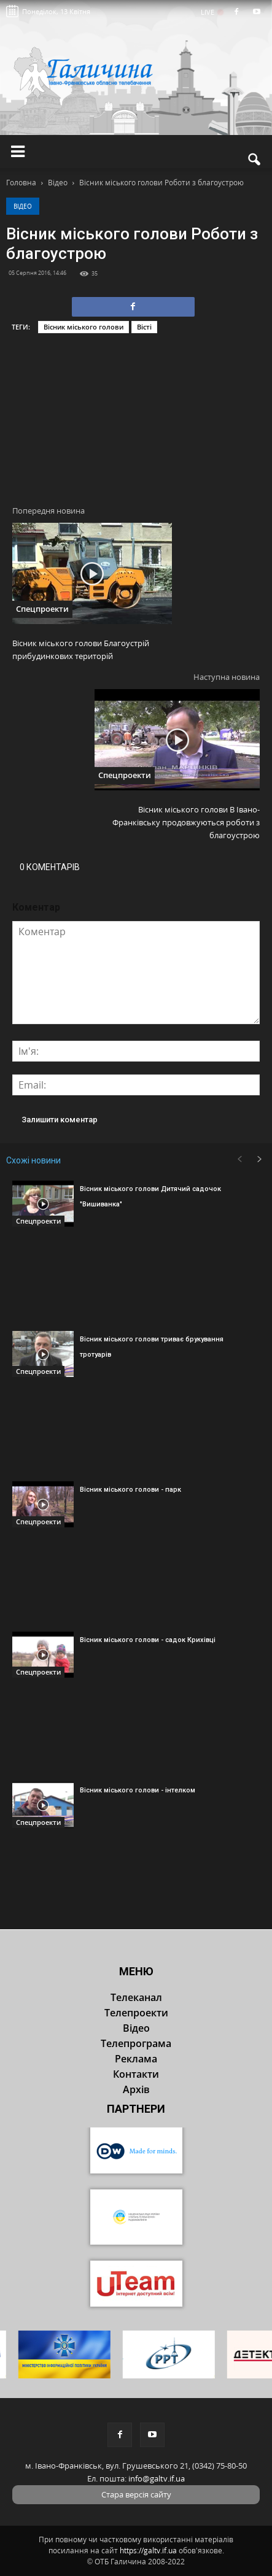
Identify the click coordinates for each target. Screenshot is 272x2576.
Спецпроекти (42, 608)
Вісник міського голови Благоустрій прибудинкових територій (80, 649)
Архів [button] (136, 2089)
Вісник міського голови (83, 326)
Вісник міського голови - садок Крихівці (148, 1640)
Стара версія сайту (136, 2494)
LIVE (211, 12)
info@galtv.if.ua (156, 2478)
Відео (23, 206)
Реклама (136, 2058)
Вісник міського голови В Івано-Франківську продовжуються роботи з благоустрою (186, 822)
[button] (255, 159)
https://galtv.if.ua (148, 2550)
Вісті (144, 326)
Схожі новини (33, 1160)
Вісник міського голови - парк (130, 1490)
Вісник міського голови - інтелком (137, 1790)
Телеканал (136, 1997)
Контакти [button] (136, 2074)
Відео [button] (136, 2028)
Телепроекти (136, 2012)
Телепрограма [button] (136, 2043)
